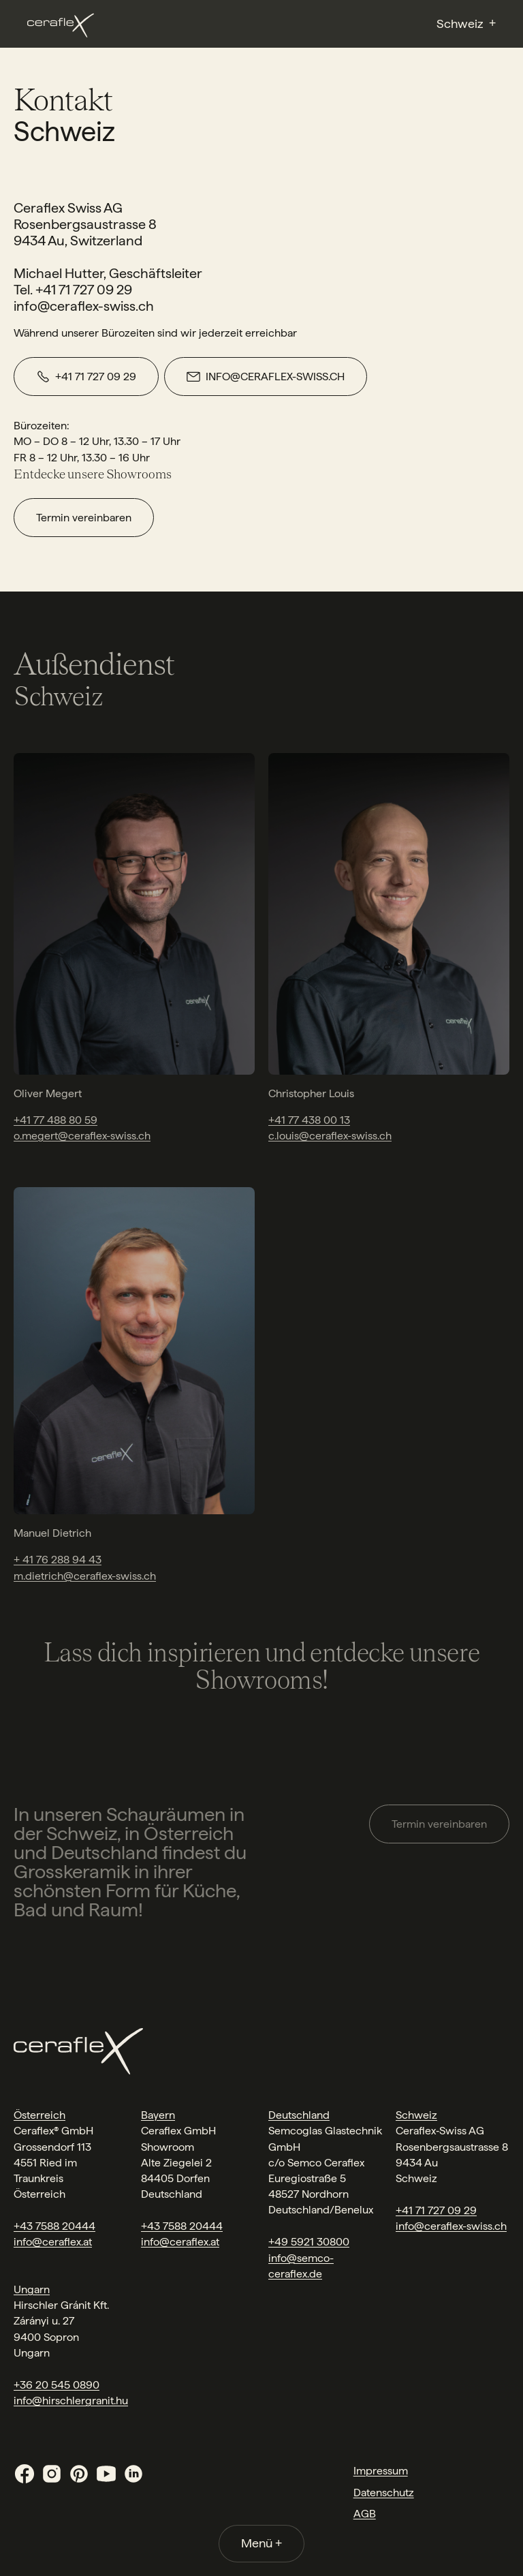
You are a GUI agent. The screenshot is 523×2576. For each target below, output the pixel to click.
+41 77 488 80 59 (55, 1120)
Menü (261, 2543)
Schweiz (416, 2115)
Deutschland (299, 2115)
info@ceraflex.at (53, 2241)
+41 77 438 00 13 (309, 1120)
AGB (364, 2513)
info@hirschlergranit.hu (71, 2400)
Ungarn (32, 2289)
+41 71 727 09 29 (436, 2210)
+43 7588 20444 (54, 2226)
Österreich (39, 2115)
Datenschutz (383, 2492)
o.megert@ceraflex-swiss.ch (82, 1135)
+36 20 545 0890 (56, 2384)
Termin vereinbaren (83, 517)
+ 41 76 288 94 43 (57, 1559)
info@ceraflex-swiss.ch (451, 2226)
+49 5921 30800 (308, 2241)
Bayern (158, 2115)
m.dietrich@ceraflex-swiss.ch (85, 1575)
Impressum (380, 2470)
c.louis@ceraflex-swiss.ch (330, 1135)
